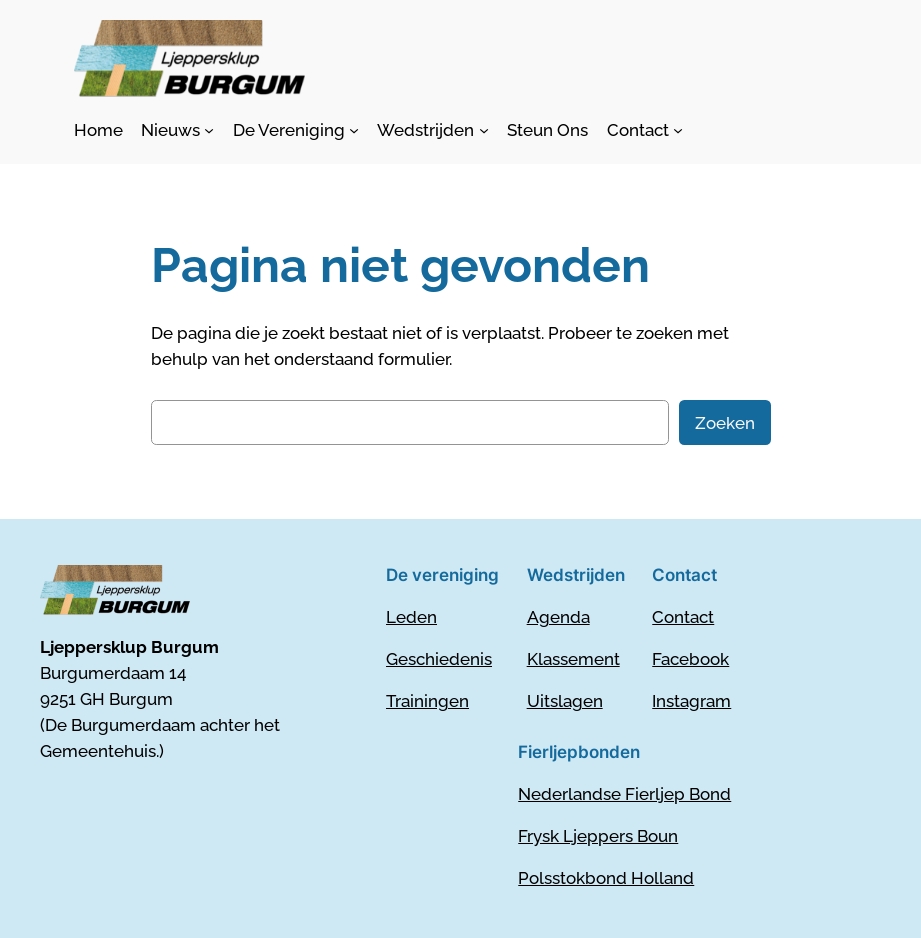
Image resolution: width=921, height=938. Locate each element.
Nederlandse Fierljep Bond (624, 794)
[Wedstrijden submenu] (432, 130)
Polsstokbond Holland (606, 878)
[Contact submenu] (645, 130)
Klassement (573, 659)
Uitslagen (565, 701)
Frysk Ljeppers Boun (598, 836)
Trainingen (427, 701)
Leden (411, 617)
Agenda (558, 617)
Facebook (690, 659)
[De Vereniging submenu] (296, 130)
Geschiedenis (439, 659)
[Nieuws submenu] (177, 130)
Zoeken (725, 423)
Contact (683, 617)
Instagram (691, 701)
